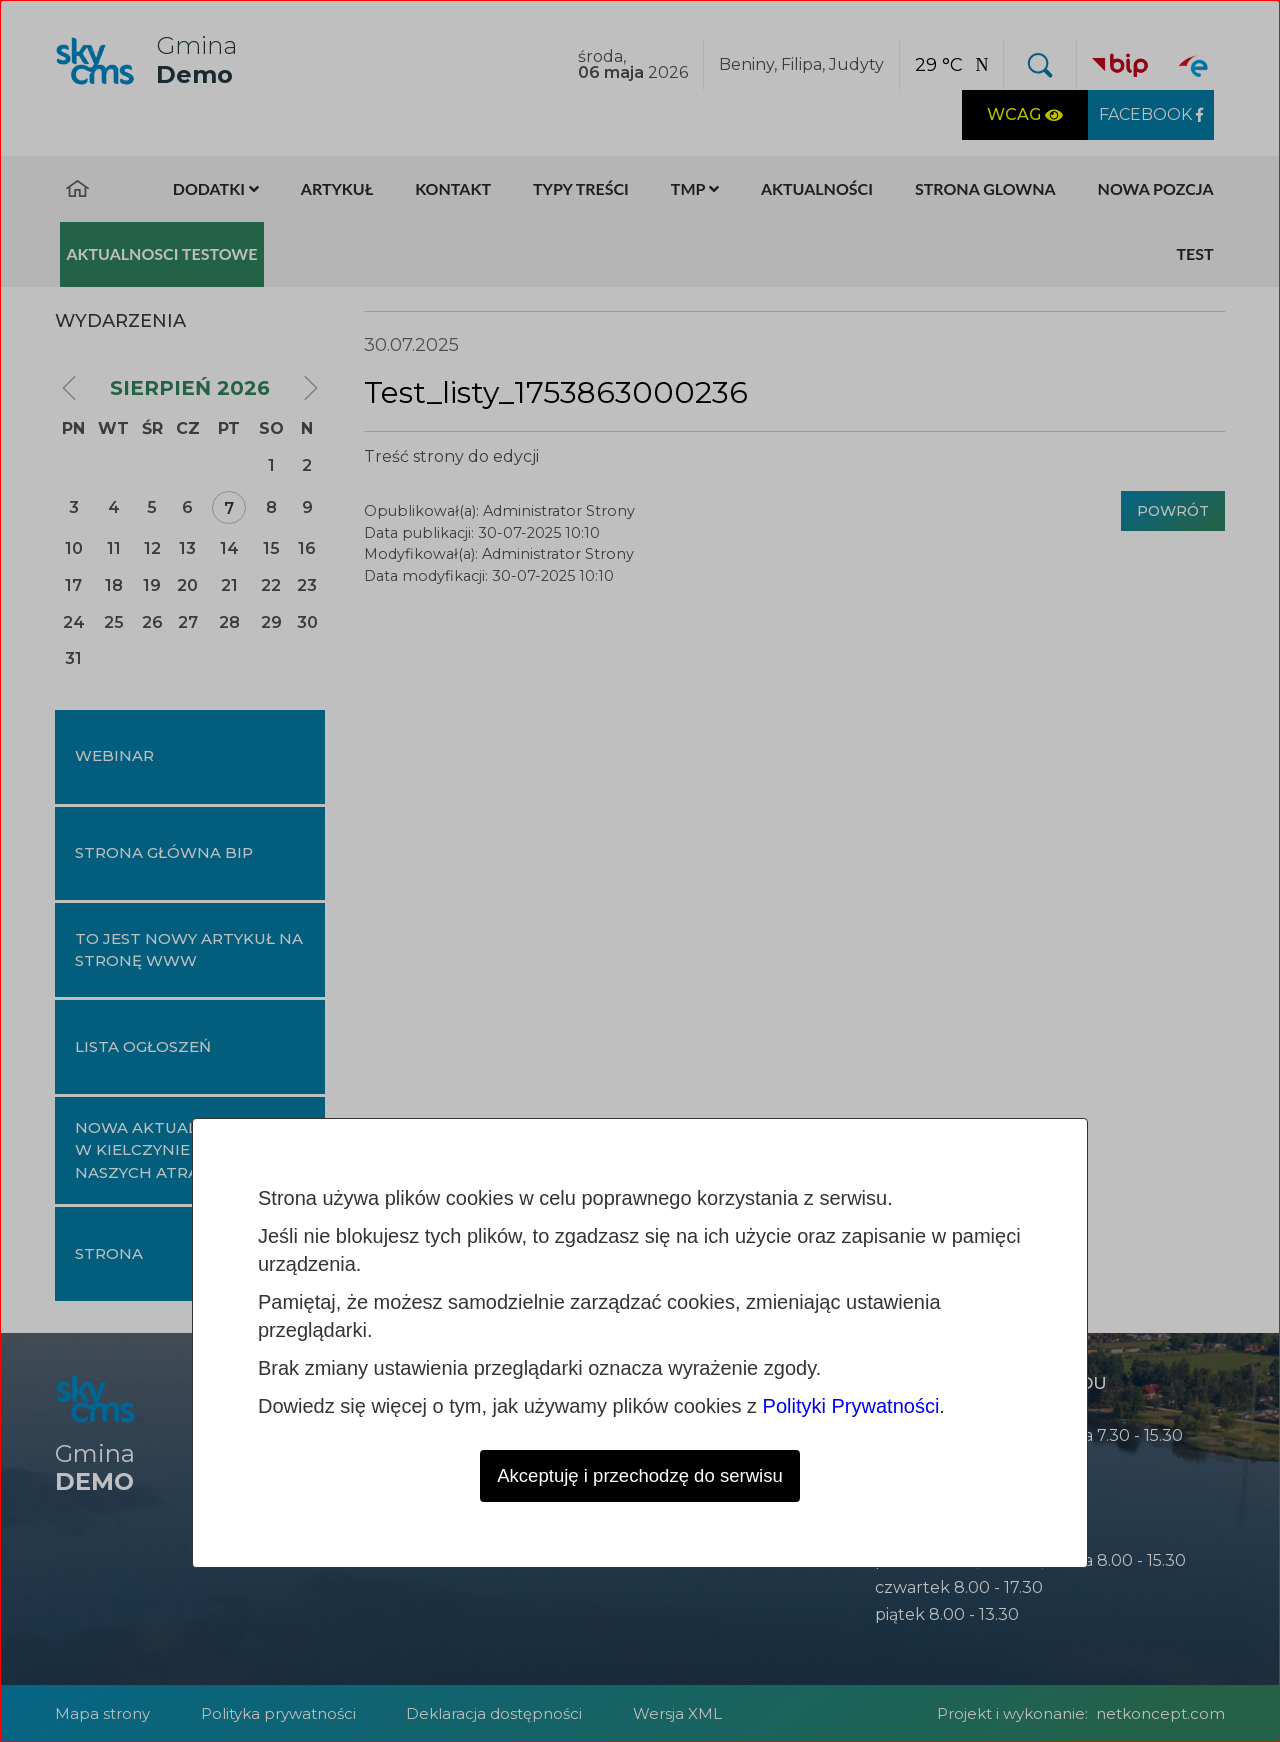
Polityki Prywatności (851, 1404)
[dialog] (640, 871)
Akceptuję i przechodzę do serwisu (640, 1475)
